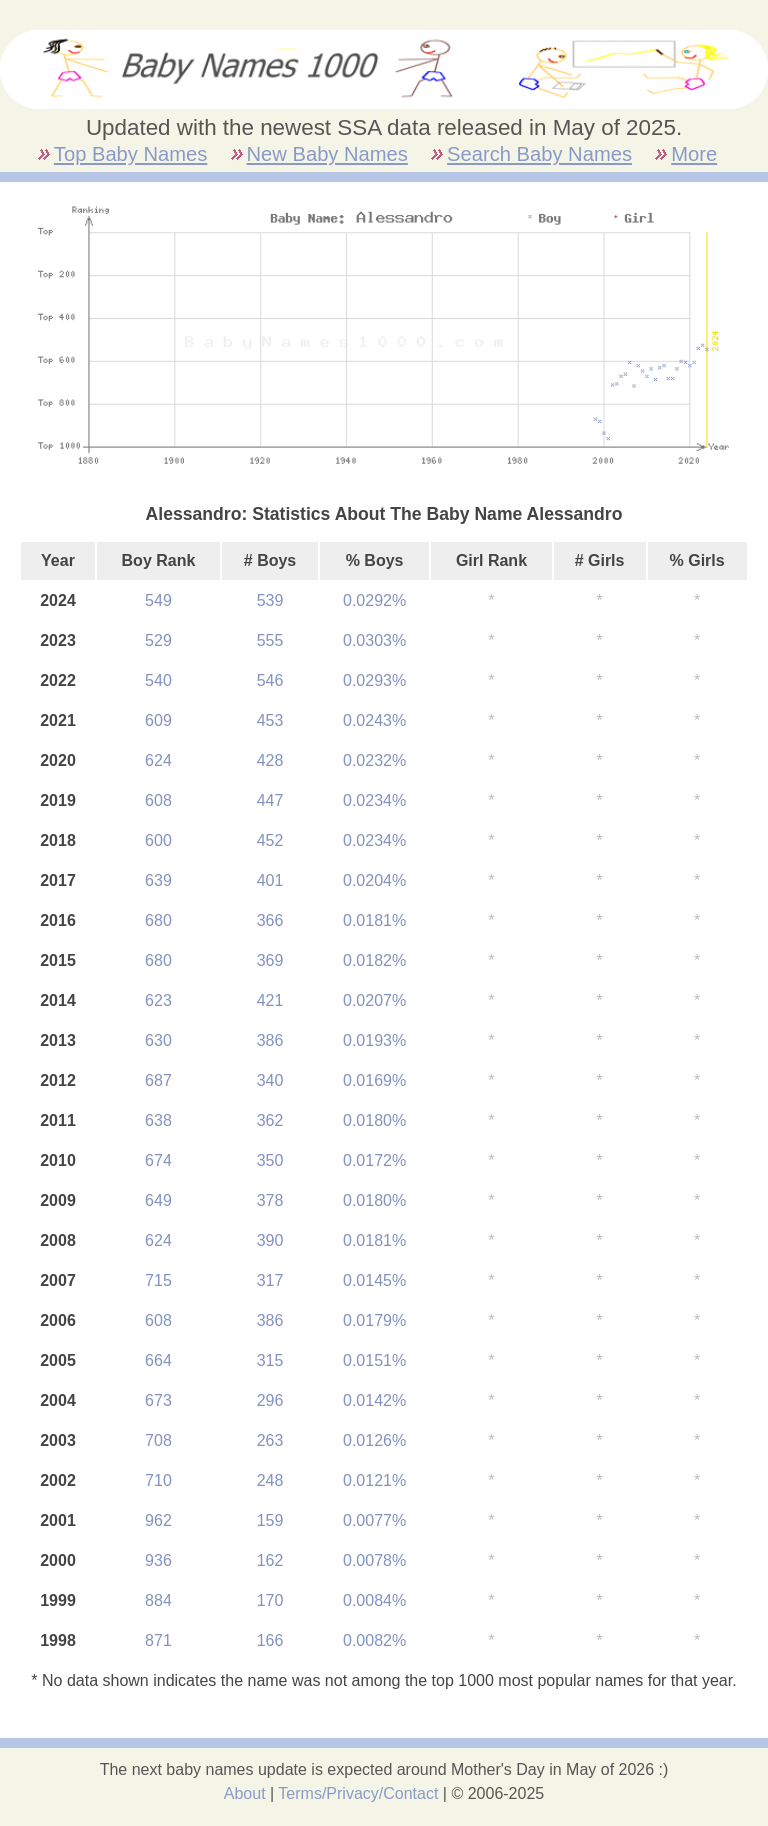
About (245, 1793)
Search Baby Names (539, 154)
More (694, 154)
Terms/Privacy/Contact (358, 1793)
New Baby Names (327, 154)
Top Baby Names (130, 154)
